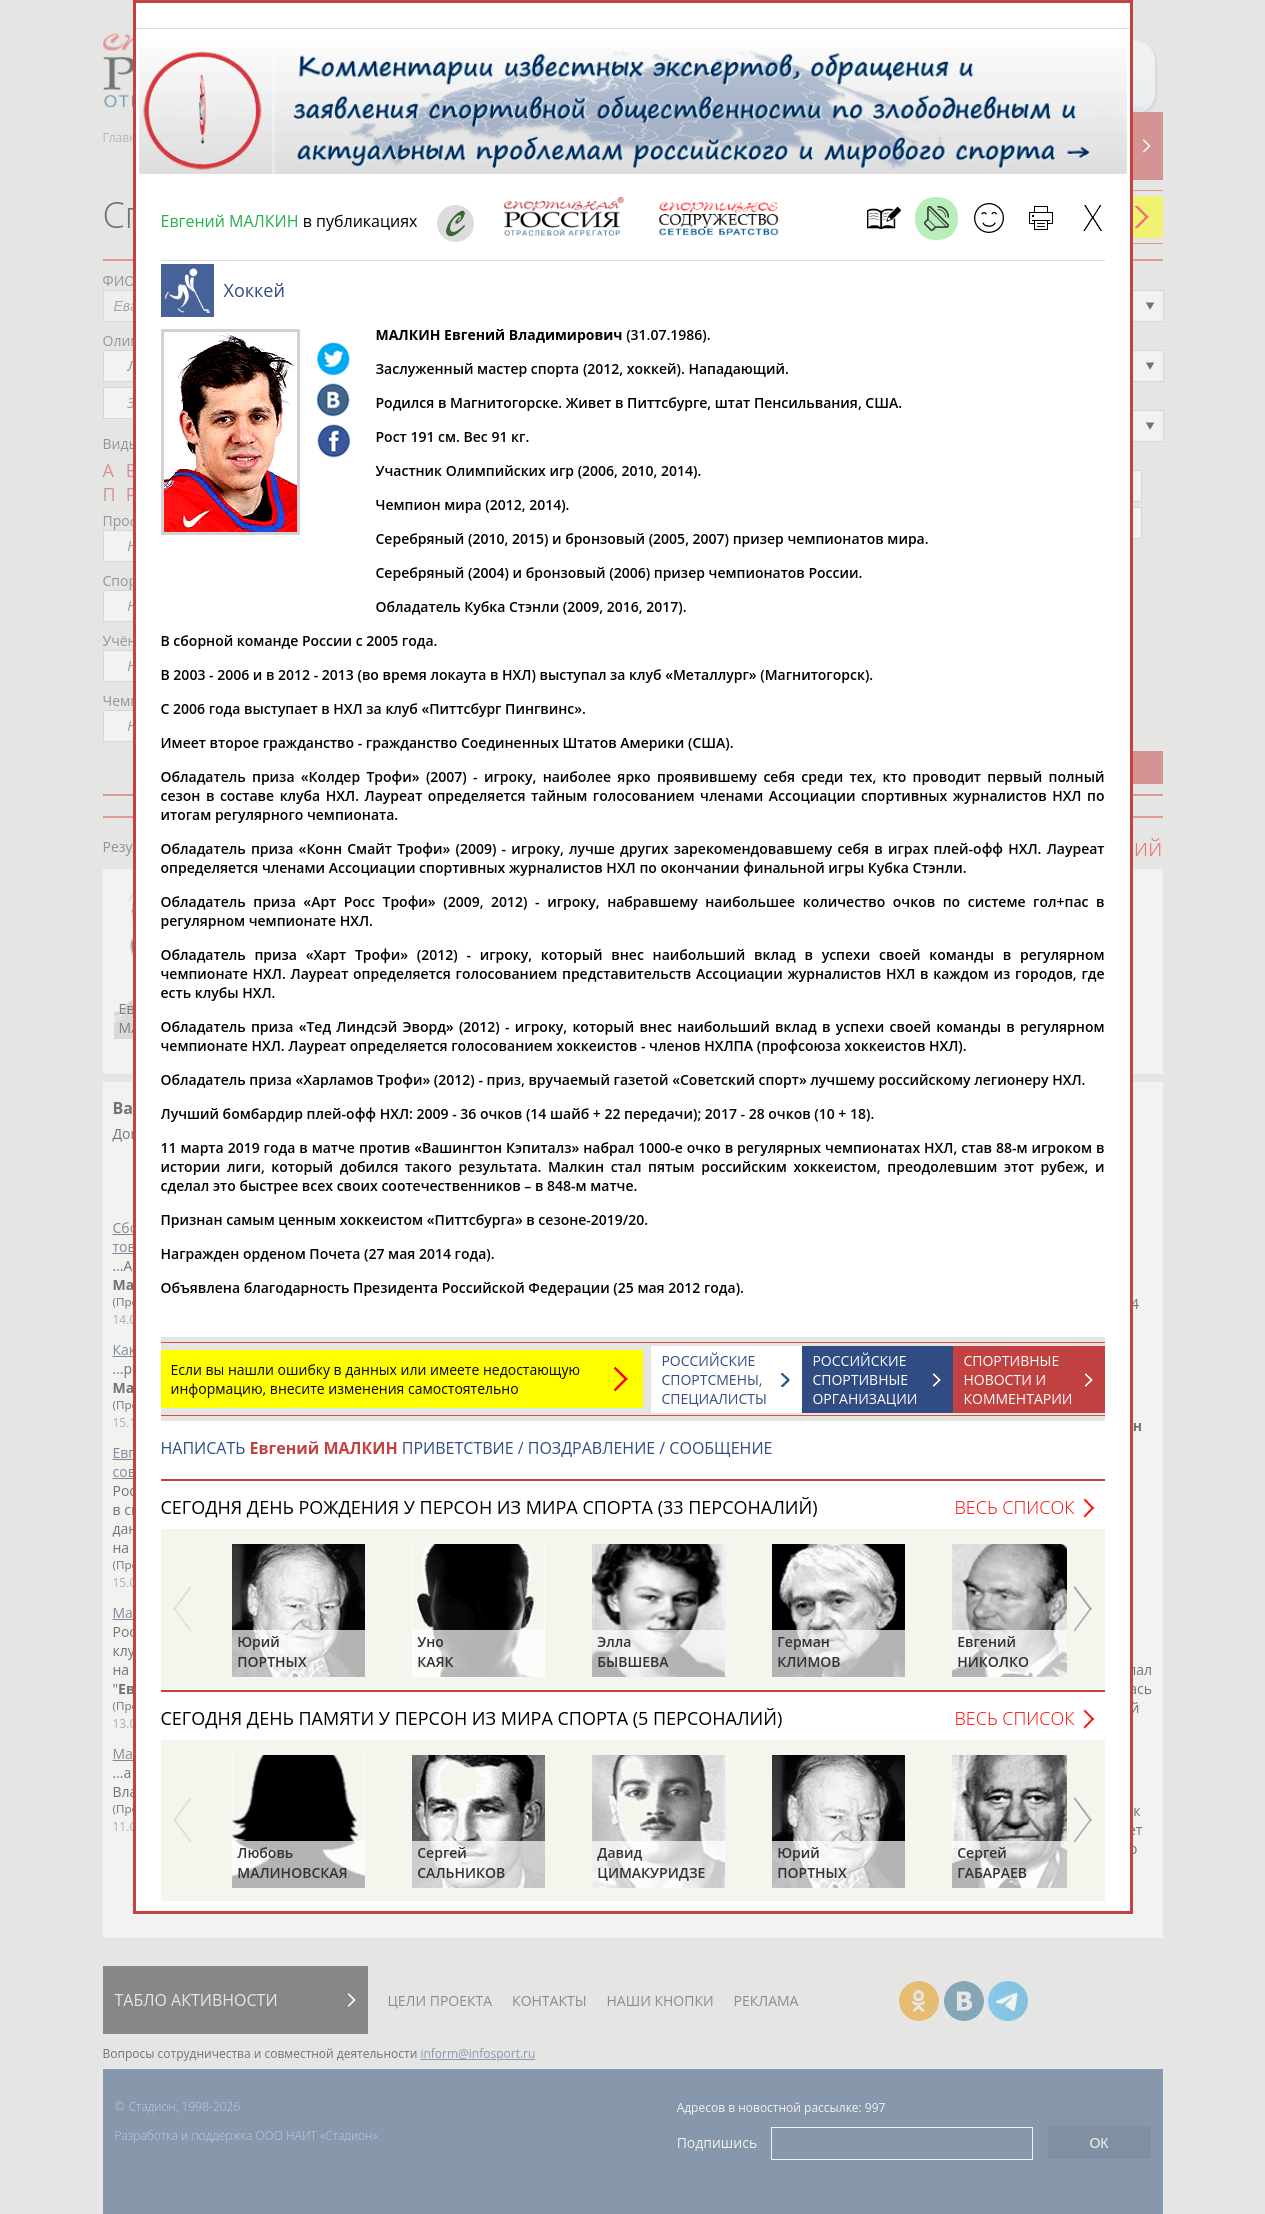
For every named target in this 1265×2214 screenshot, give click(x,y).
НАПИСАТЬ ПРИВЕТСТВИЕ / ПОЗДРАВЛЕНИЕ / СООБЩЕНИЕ (467, 1458)
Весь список (1014, 1517)
